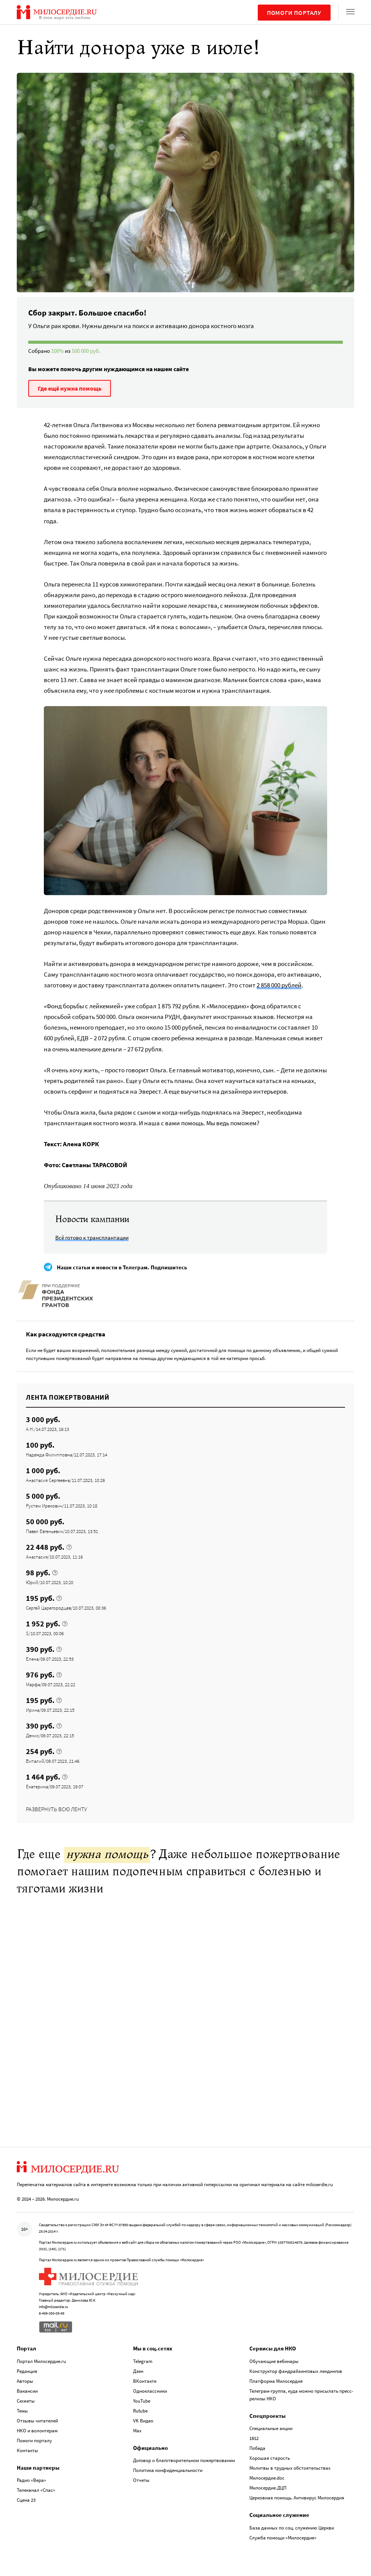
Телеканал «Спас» (36, 2490)
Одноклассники (150, 2391)
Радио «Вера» (31, 2480)
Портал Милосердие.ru (41, 2361)
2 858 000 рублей (279, 985)
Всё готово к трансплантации (91, 1237)
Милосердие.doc (266, 2478)
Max (137, 2430)
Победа (257, 2448)
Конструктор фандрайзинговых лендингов (295, 2371)
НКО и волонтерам (37, 2430)
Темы (22, 2411)
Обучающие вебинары (274, 2361)
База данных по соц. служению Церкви (291, 2528)
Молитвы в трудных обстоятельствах (290, 2468)
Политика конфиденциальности (167, 2470)
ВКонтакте (144, 2381)
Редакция (27, 2371)
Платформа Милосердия (276, 2381)
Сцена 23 (26, 2500)
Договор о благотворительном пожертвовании (184, 2460)
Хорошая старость (269, 2458)
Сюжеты (26, 2401)
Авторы (25, 2381)
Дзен (138, 2371)
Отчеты (141, 2480)
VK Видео (143, 2420)
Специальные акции (270, 2428)
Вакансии (27, 2391)
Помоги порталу (294, 12)
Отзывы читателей (37, 2420)
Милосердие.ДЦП (267, 2488)
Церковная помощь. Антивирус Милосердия (296, 2497)
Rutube (140, 2411)
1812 (254, 2438)
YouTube (141, 2401)
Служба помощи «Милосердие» (282, 2537)
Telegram (143, 2361)
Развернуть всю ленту (56, 1809)
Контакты (27, 2450)
